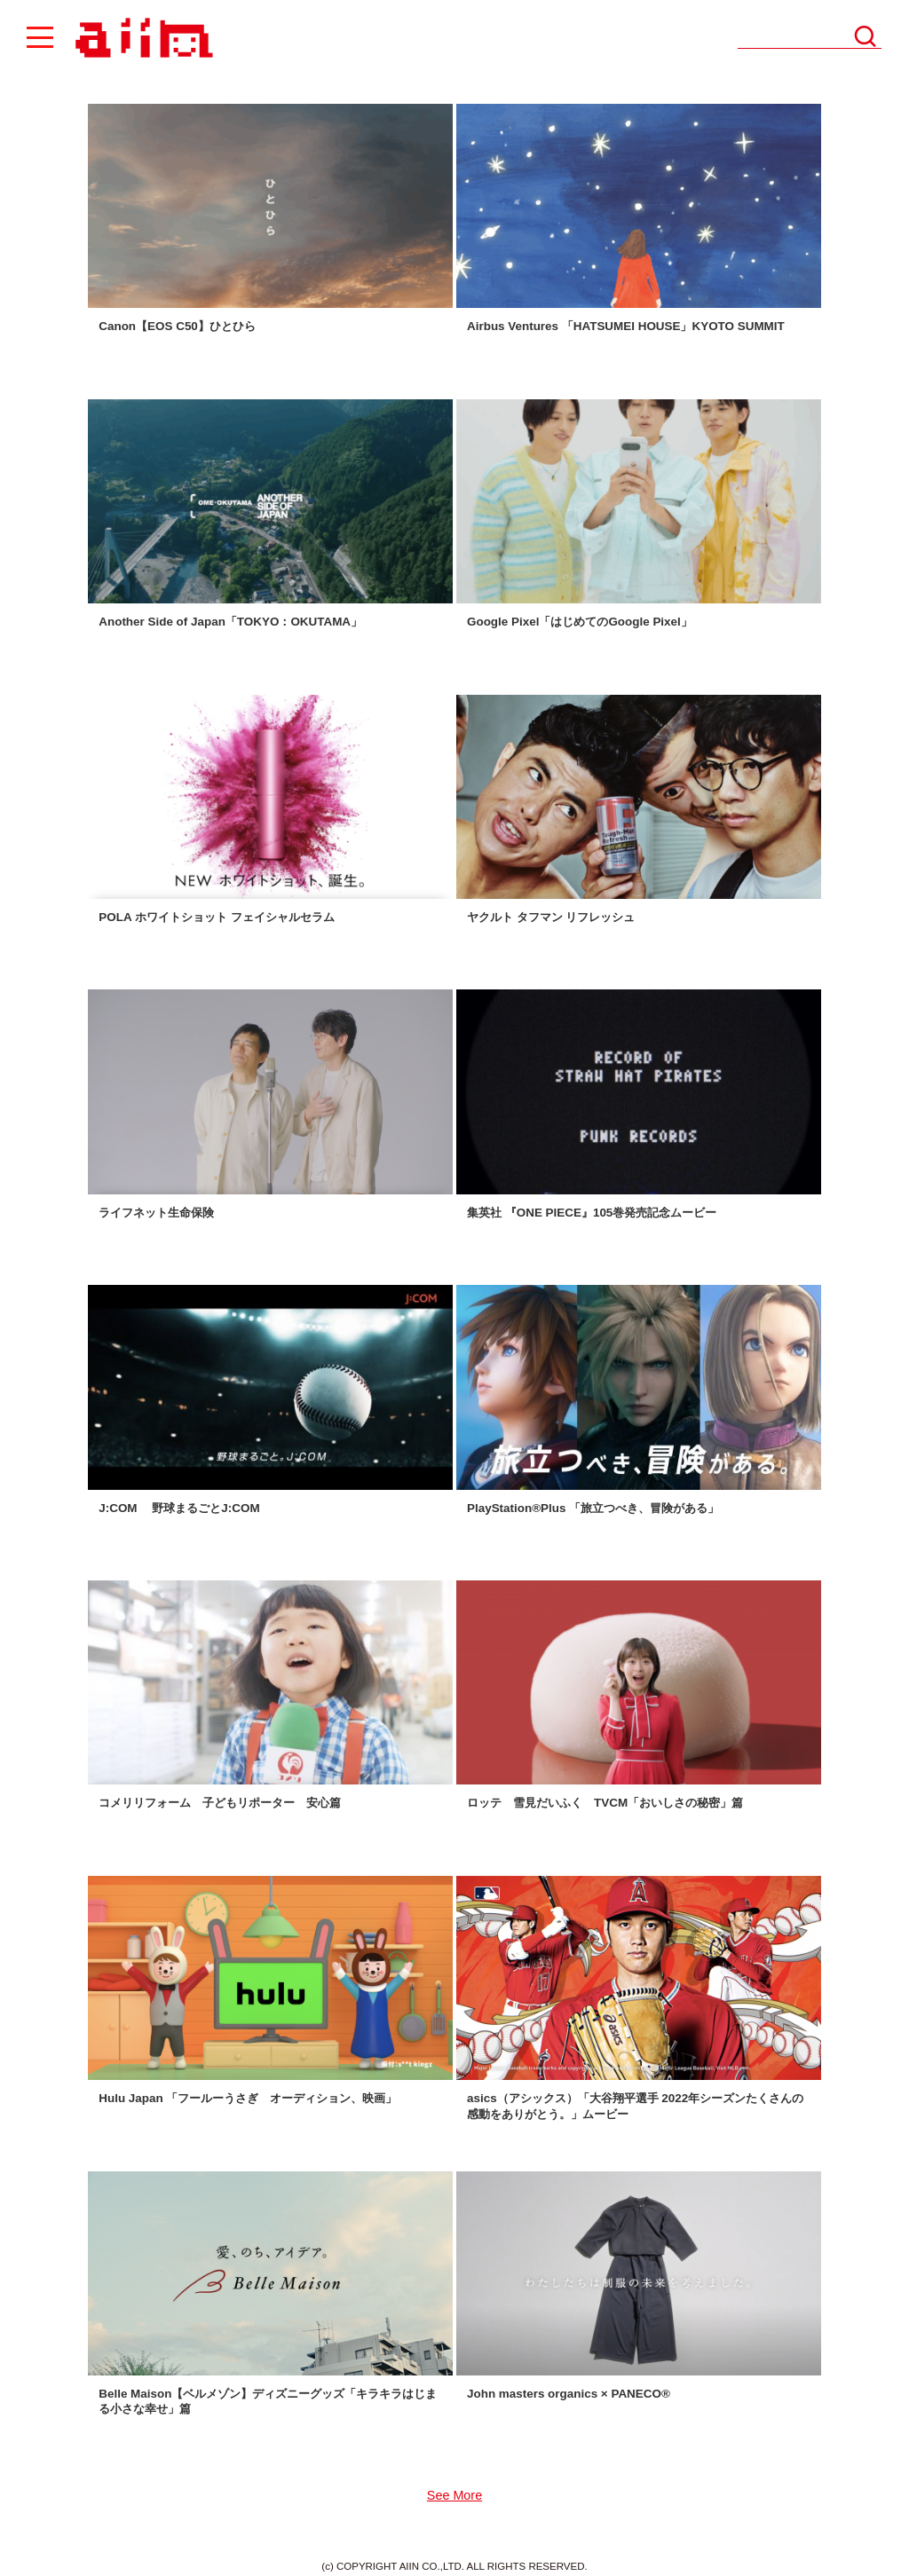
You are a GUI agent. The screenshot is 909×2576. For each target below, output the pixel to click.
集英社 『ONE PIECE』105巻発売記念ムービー (591, 1212)
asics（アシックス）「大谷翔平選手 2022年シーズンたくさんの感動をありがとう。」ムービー (635, 2106)
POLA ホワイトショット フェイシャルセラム (216, 917)
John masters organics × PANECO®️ (568, 2393)
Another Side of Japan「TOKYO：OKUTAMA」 (230, 621)
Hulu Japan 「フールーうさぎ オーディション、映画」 (248, 2098)
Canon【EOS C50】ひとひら (177, 326)
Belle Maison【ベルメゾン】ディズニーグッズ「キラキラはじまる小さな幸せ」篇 (268, 2401)
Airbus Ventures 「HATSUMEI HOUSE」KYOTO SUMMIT (626, 326)
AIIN (141, 38)
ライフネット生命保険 (156, 1212)
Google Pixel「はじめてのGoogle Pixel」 (579, 621)
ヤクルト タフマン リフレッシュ (551, 917)
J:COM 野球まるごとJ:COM (179, 1508)
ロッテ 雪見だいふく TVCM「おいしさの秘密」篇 (605, 1802)
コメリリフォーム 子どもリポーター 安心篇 (220, 1802)
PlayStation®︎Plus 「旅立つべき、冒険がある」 (593, 1508)
